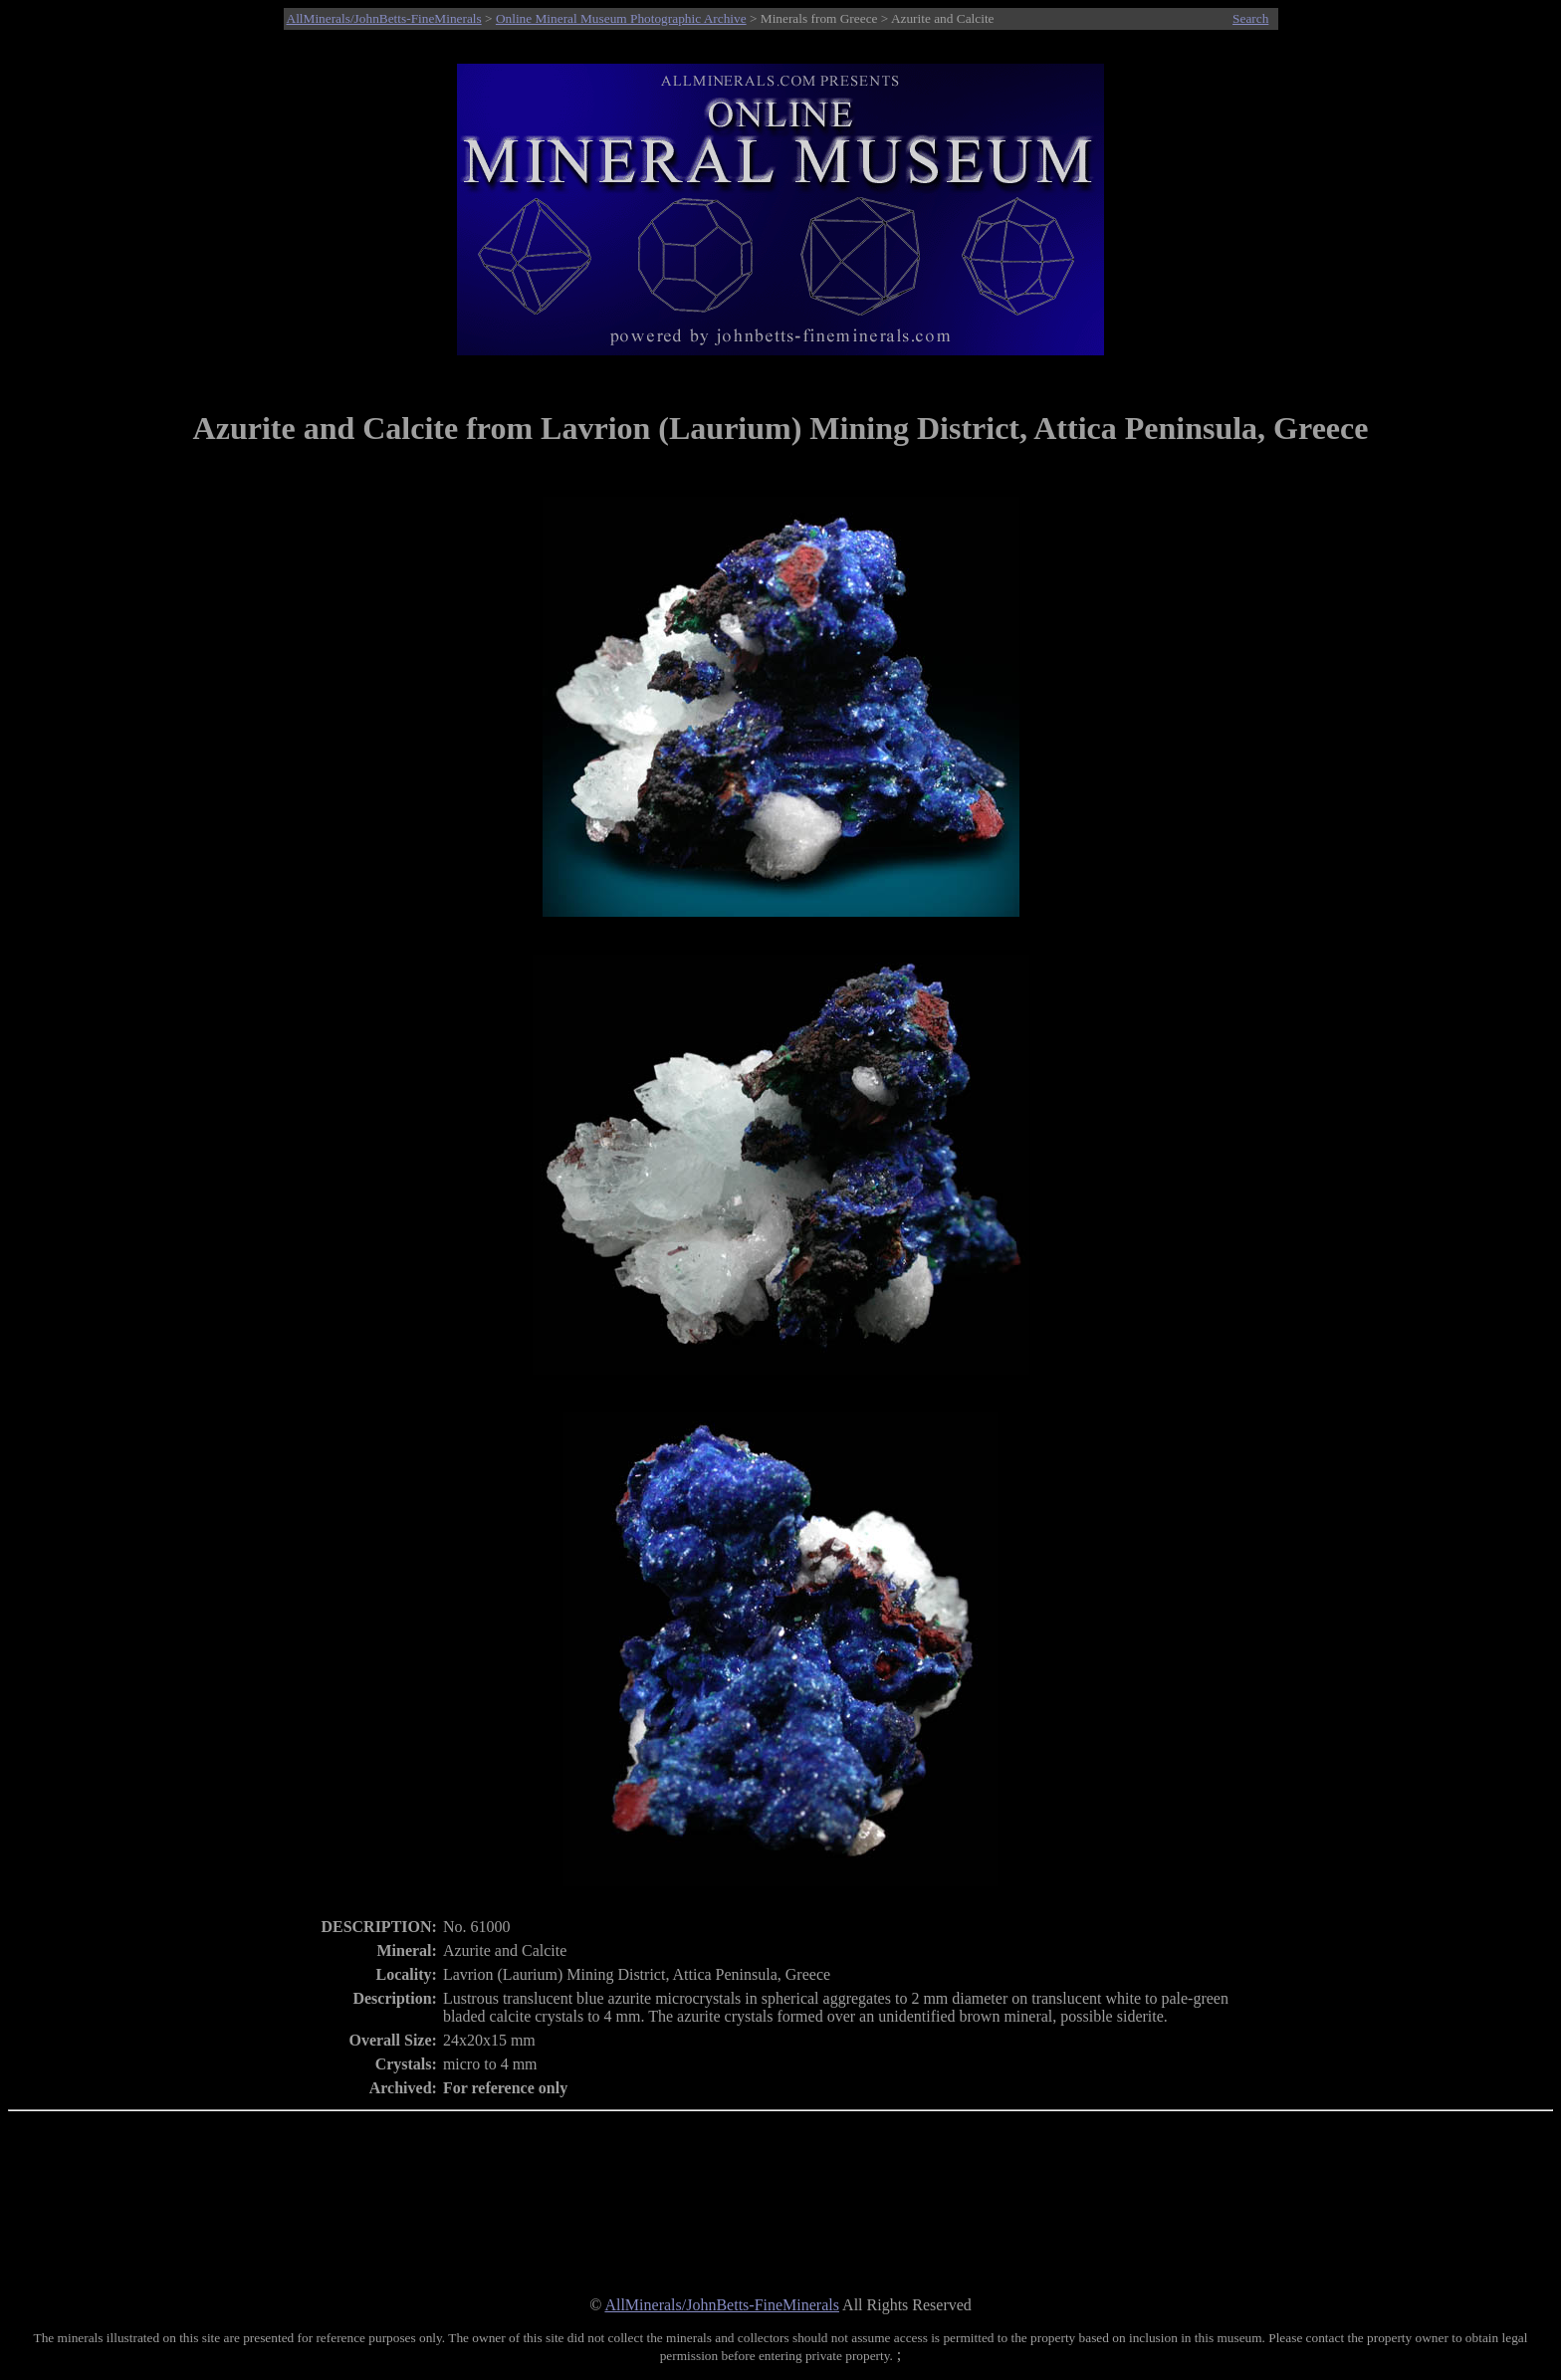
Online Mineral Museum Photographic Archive (621, 18)
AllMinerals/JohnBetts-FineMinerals (384, 18)
